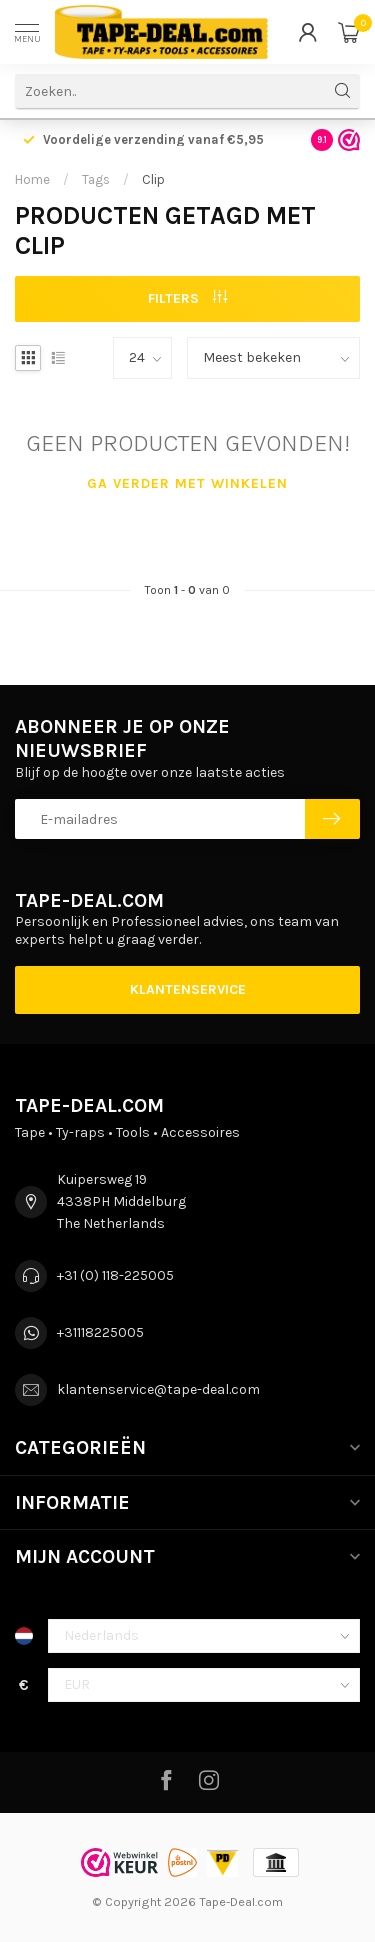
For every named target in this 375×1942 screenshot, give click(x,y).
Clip (153, 179)
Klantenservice (188, 989)
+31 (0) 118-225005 (115, 1275)
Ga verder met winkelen (187, 483)
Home (32, 179)
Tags (96, 179)
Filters (187, 298)
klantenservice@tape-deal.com (158, 1389)
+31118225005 (100, 1332)
